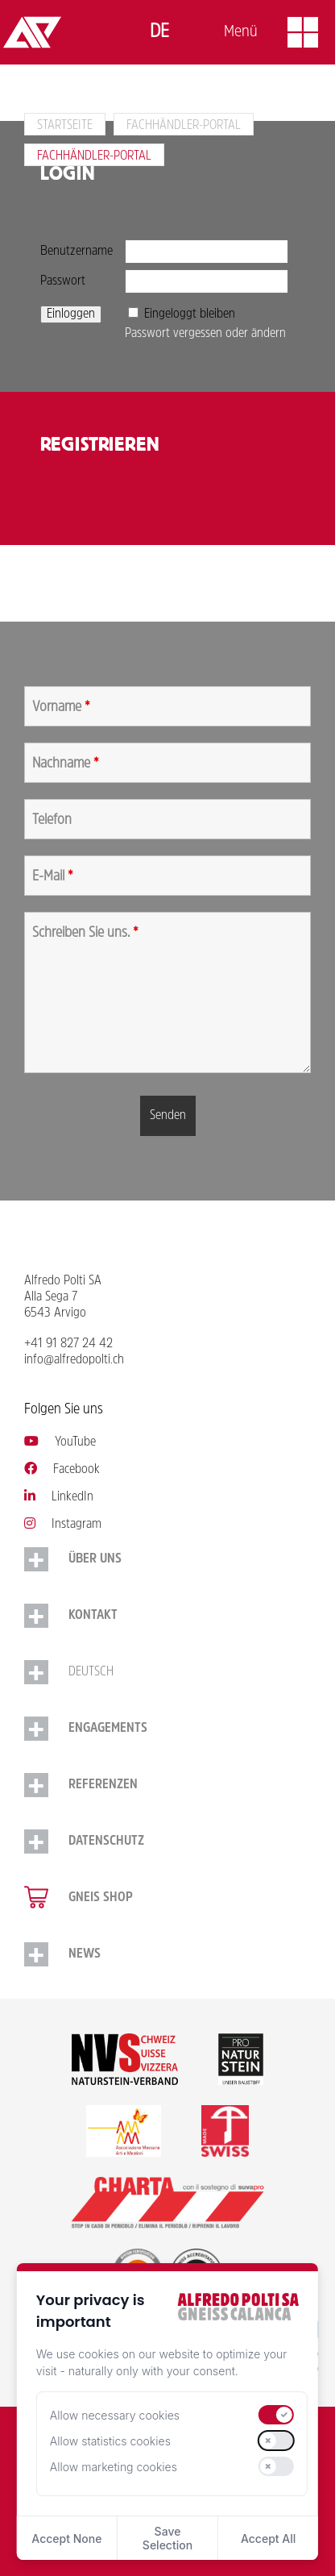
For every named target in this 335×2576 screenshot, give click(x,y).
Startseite (65, 125)
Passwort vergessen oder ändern (205, 333)
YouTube (60, 1442)
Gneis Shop (100, 1897)
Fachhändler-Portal (183, 125)
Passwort (62, 281)
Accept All (268, 2538)
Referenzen (103, 1785)
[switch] (276, 2414)
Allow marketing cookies (113, 2467)
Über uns (95, 1559)
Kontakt (93, 1615)
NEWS (84, 1954)
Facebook (62, 1469)
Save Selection (167, 2538)
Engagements (107, 1728)
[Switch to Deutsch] (159, 33)
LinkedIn (58, 1497)
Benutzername (76, 251)
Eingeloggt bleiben (189, 314)
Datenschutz (106, 1841)
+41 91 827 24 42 (68, 1344)
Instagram (62, 1524)
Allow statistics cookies (110, 2441)
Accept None (66, 2538)
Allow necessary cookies (115, 2415)
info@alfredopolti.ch (74, 1360)
